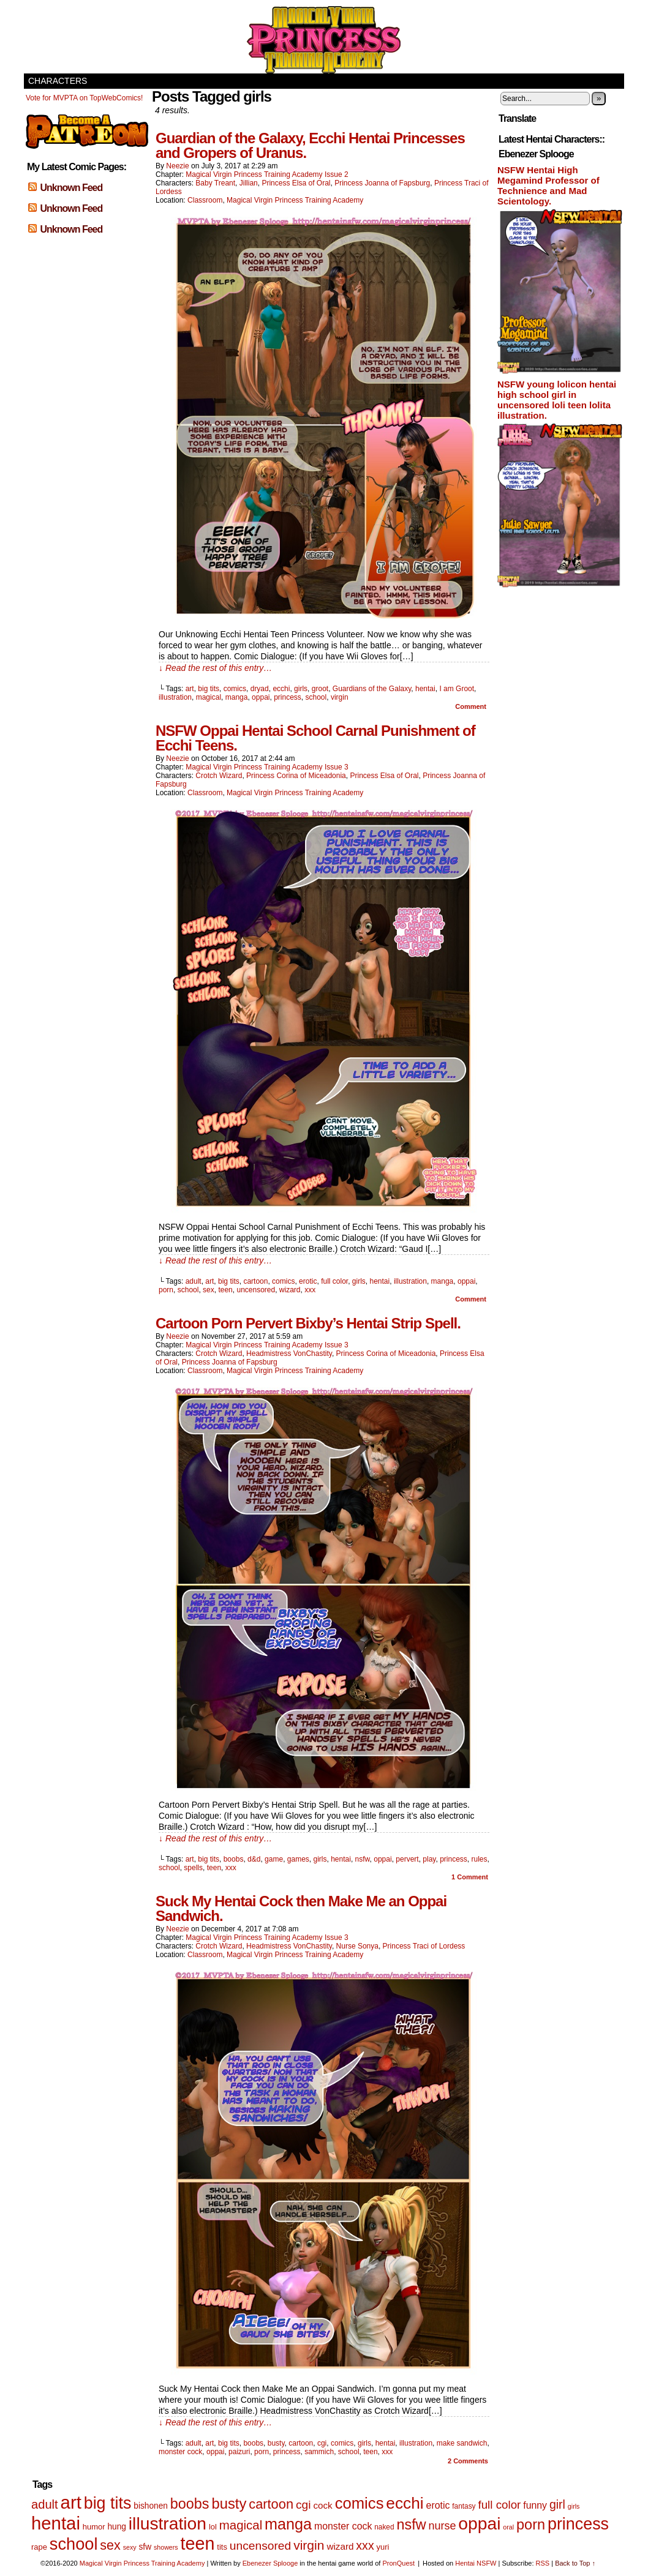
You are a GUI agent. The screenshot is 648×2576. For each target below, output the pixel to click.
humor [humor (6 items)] (94, 2526)
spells (193, 1867)
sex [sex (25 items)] (110, 2545)
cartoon (255, 1281)
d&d (253, 1859)
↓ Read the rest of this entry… (215, 668)
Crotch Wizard (218, 775)
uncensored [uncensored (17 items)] (260, 2545)
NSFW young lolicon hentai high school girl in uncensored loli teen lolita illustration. (556, 400)
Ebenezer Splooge (270, 2563)
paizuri (239, 2451)
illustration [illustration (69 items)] (167, 2523)
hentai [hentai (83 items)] (55, 2523)
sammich (319, 2451)
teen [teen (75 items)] (198, 2543)
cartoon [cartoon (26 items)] (271, 2504)
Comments (468, 2461)
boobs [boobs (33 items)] (189, 2504)
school (316, 697)
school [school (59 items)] (74, 2543)
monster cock (180, 2451)
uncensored (255, 1290)
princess (287, 697)
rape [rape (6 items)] (39, 2547)
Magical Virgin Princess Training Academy (324, 39)
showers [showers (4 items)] (166, 2547)
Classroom (204, 200)
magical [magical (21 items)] (240, 2525)
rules (479, 1859)
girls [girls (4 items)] (574, 2506)
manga (236, 697)
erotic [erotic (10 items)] (438, 2505)
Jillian (248, 183)
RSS (543, 2563)
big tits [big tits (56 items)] (108, 2503)
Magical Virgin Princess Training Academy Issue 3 (267, 767)
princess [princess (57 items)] (578, 2524)
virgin (339, 697)
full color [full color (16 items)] (499, 2504)
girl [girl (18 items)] (557, 2504)
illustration (175, 697)
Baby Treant (215, 183)
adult (194, 1281)
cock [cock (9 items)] (322, 2505)
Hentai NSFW (475, 2563)
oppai (260, 697)
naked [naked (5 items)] (384, 2527)
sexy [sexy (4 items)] (130, 2547)
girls (300, 688)
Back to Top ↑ (575, 2563)
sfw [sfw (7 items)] (145, 2547)
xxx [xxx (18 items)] (365, 2545)
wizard (290, 1290)
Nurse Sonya (357, 1946)
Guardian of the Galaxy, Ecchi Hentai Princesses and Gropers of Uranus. (310, 145)
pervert (407, 1859)
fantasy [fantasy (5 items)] (463, 2506)
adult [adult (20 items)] (44, 2504)
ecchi (281, 688)
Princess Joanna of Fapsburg (382, 183)
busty (276, 2443)
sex (208, 1290)
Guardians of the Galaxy (372, 688)
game (274, 1859)
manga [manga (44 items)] (288, 2524)
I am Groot (456, 688)
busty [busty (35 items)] (228, 2503)
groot (320, 688)
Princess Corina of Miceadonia (296, 775)
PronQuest (398, 2563)
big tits (208, 688)
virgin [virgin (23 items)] (308, 2545)
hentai (425, 688)
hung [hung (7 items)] (116, 2526)
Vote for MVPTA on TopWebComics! (84, 98)
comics (235, 688)
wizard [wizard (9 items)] (339, 2546)
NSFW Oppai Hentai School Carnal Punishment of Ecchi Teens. (315, 738)
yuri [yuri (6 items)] (383, 2547)
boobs (234, 1859)
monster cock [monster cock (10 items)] (343, 2526)
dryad (260, 688)
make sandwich (462, 2443)
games (298, 1859)
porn (166, 1290)
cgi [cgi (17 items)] (303, 2504)
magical (208, 697)
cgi (321, 2443)
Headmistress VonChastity (289, 1353)
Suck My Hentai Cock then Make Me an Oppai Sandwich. (301, 1908)
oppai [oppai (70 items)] (479, 2523)
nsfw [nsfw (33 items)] (411, 2525)
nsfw (362, 1859)
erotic (308, 1281)
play (429, 1859)
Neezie (177, 166)
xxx (309, 1290)
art (190, 688)
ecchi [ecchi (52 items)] (404, 2503)
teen (225, 1290)
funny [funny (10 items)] (535, 2505)
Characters (57, 81)
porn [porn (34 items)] (530, 2525)
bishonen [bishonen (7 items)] (151, 2505)
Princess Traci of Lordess (424, 1946)
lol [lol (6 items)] (213, 2526)
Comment (470, 706)
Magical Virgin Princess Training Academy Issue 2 (267, 174)
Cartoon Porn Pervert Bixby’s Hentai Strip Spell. (308, 1323)
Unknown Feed (71, 187)
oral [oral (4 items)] (508, 2527)
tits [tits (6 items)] (222, 2547)
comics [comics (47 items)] (359, 2503)
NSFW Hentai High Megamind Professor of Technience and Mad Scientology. (548, 185)
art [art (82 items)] (71, 2502)
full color (334, 1281)
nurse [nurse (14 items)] (442, 2526)
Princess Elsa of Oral (296, 183)
